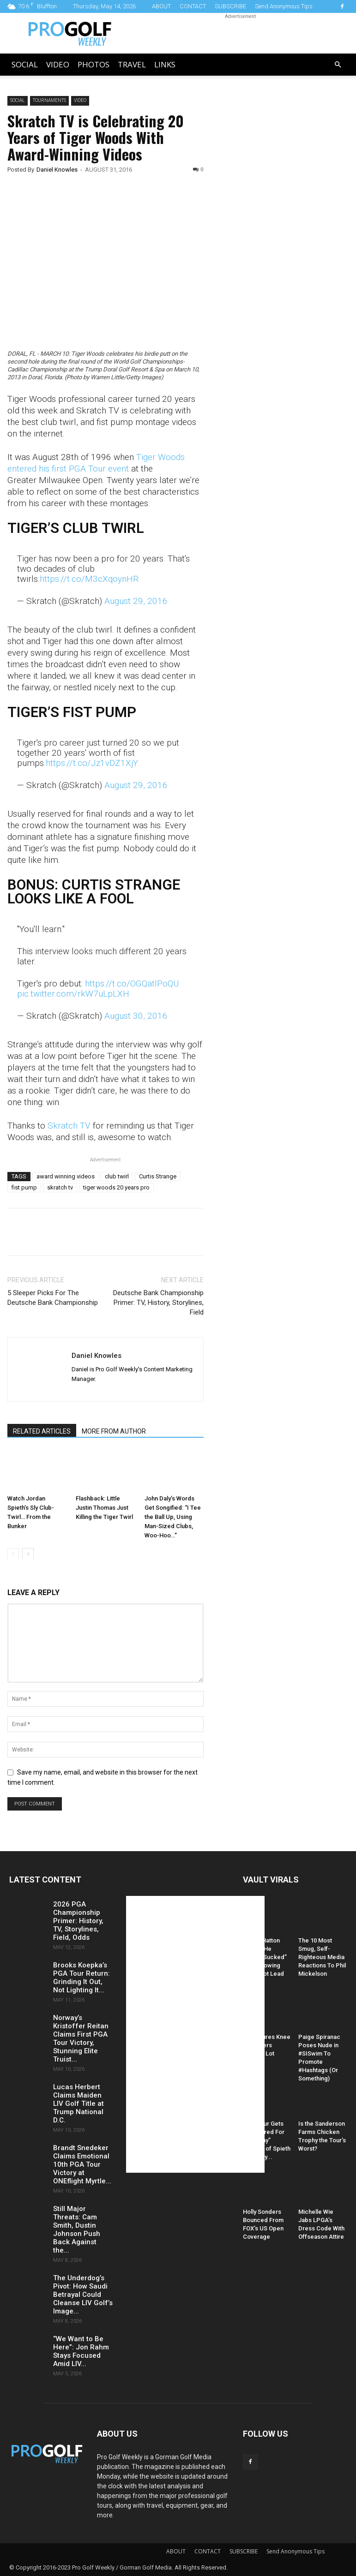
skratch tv (60, 1187)
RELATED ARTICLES (42, 1431)
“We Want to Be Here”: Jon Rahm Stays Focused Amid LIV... (81, 2351)
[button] (338, 64)
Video (57, 64)
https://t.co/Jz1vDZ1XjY (92, 763)
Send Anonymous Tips (284, 6)
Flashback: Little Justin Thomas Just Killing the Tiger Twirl (104, 1507)
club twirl (117, 1176)
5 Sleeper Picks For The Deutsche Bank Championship (52, 1298)
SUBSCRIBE (230, 6)
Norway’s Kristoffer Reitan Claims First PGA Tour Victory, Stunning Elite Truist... (81, 2038)
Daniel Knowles (57, 169)
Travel (132, 64)
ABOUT (161, 6)
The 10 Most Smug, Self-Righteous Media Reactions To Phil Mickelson (322, 1957)
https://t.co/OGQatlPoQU (132, 983)
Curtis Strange (157, 1176)
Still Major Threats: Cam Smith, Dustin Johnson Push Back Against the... (76, 2229)
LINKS (164, 64)
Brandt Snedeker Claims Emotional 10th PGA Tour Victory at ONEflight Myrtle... (82, 2164)
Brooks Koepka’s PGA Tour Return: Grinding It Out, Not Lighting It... (81, 1977)
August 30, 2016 (136, 1015)
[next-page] (28, 1553)
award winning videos (65, 1176)
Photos (93, 64)
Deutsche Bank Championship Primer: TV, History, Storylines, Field (158, 1302)
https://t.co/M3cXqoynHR (89, 579)
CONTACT (193, 6)
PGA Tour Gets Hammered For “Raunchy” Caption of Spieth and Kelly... (266, 2140)
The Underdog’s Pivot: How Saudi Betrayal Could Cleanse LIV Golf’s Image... (83, 2294)
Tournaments (49, 100)
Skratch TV (70, 1125)
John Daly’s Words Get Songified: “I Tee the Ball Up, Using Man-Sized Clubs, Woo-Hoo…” (173, 1516)
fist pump (24, 1187)
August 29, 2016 (136, 601)
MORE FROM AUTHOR (114, 1431)
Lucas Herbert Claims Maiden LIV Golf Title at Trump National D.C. (78, 2103)
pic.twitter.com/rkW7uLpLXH (73, 993)
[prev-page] (13, 1553)
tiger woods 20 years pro (116, 1187)
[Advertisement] (286, 253)
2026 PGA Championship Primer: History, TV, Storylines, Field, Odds (78, 1921)
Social (25, 64)
